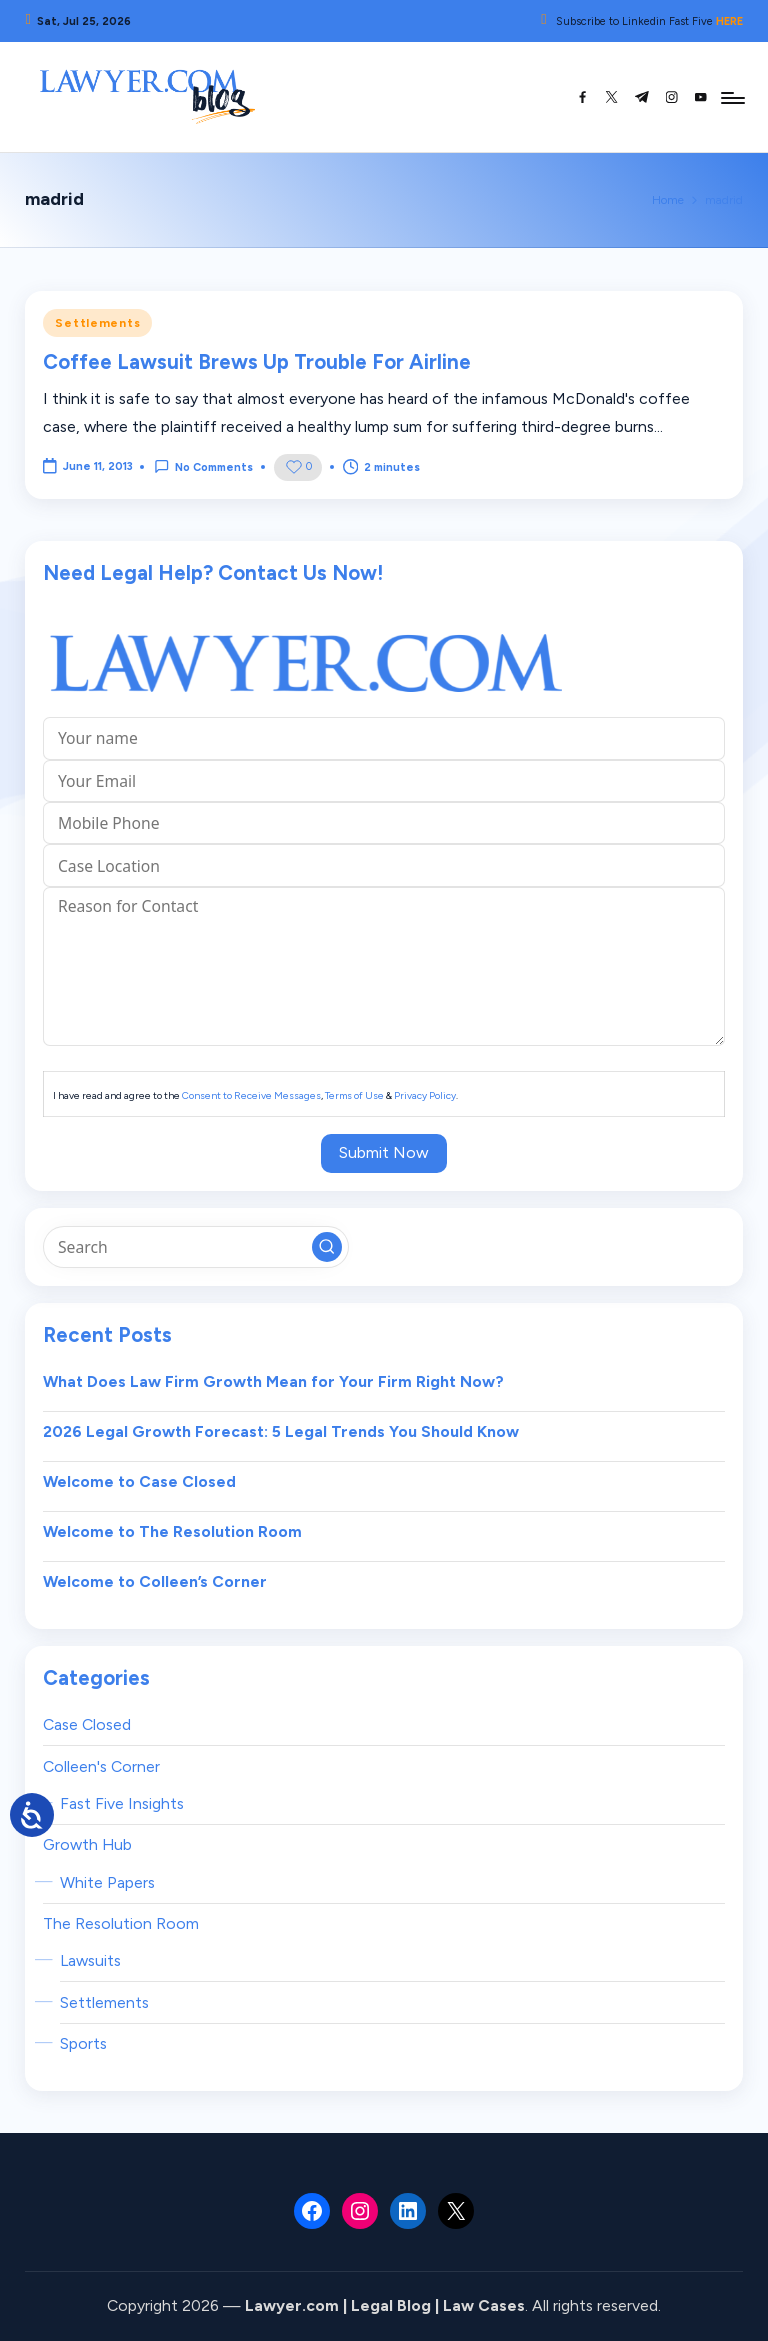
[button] (327, 1247)
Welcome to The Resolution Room (172, 1531)
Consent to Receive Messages (251, 1095)
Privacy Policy (425, 1095)
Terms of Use (354, 1095)
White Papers (107, 1882)
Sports (83, 2043)
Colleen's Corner (101, 1766)
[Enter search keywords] (195, 1247)
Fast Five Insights (122, 1803)
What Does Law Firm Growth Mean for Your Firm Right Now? (273, 1381)
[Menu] (731, 97)
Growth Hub (87, 1844)
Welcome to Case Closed (139, 1481)
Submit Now (384, 1152)
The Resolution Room (121, 1923)
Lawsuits (90, 1960)
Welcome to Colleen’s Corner (155, 1581)
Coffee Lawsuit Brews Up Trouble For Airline (257, 362)
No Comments (203, 466)
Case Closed (87, 1724)
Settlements (97, 323)
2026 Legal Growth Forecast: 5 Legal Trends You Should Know (281, 1431)
